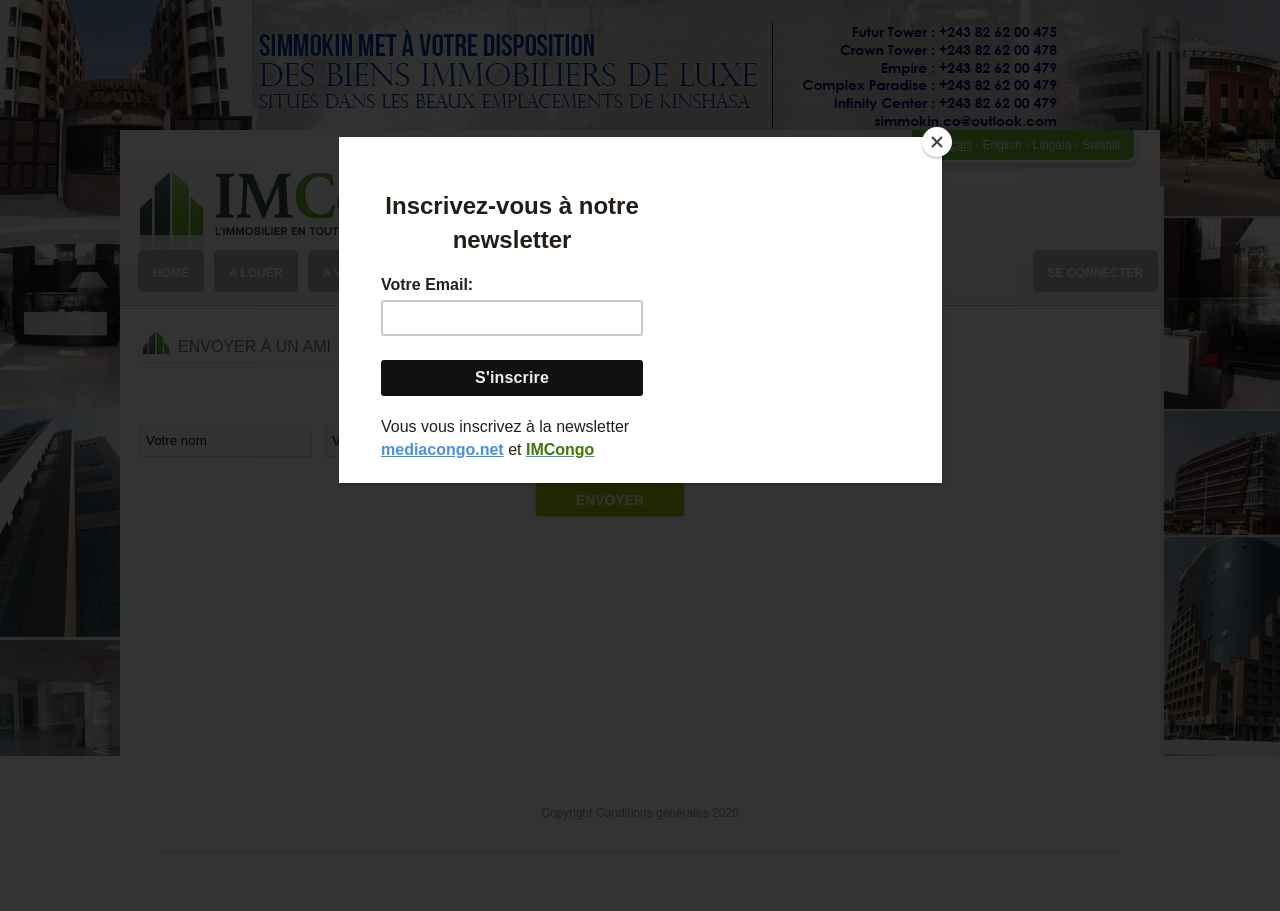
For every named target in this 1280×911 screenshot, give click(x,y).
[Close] (937, 142)
